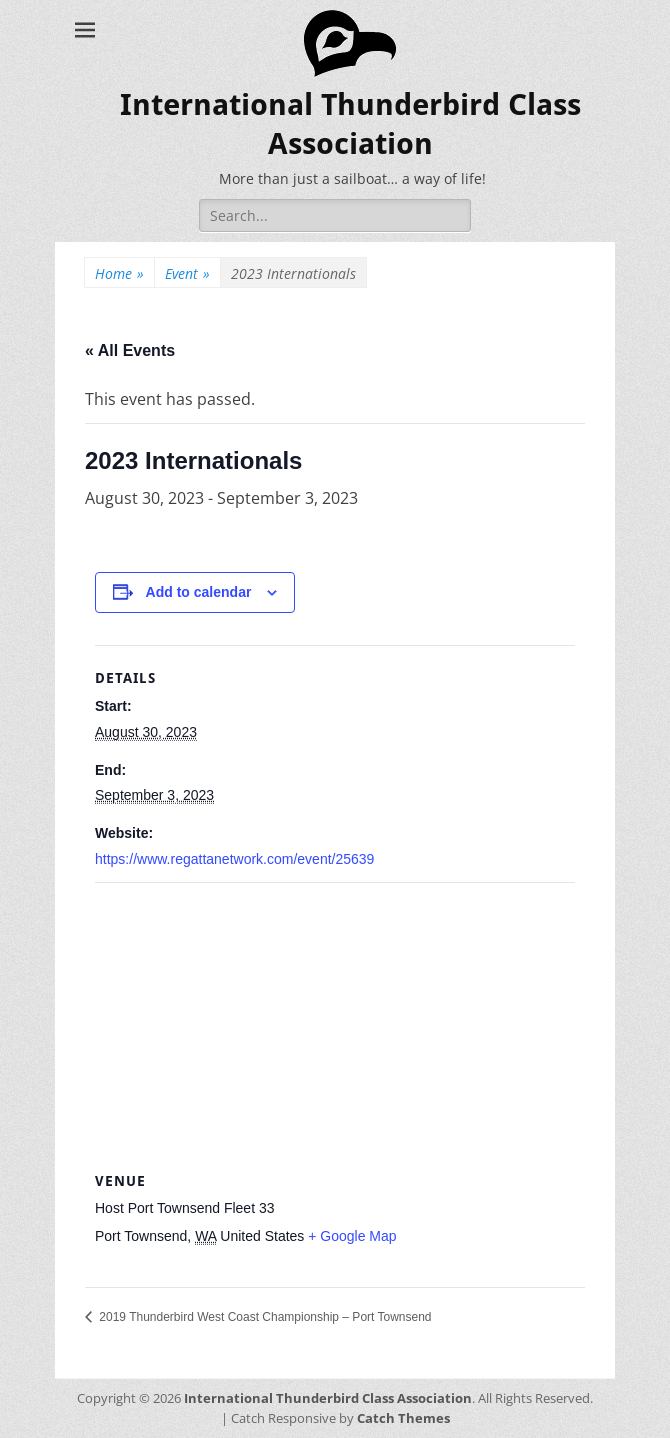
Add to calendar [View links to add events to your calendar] (199, 592)
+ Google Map (352, 1236)
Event (187, 273)
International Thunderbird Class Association (328, 1398)
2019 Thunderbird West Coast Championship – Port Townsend (264, 1317)
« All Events (130, 350)
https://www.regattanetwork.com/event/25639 (234, 859)
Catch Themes (403, 1418)
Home (119, 273)
